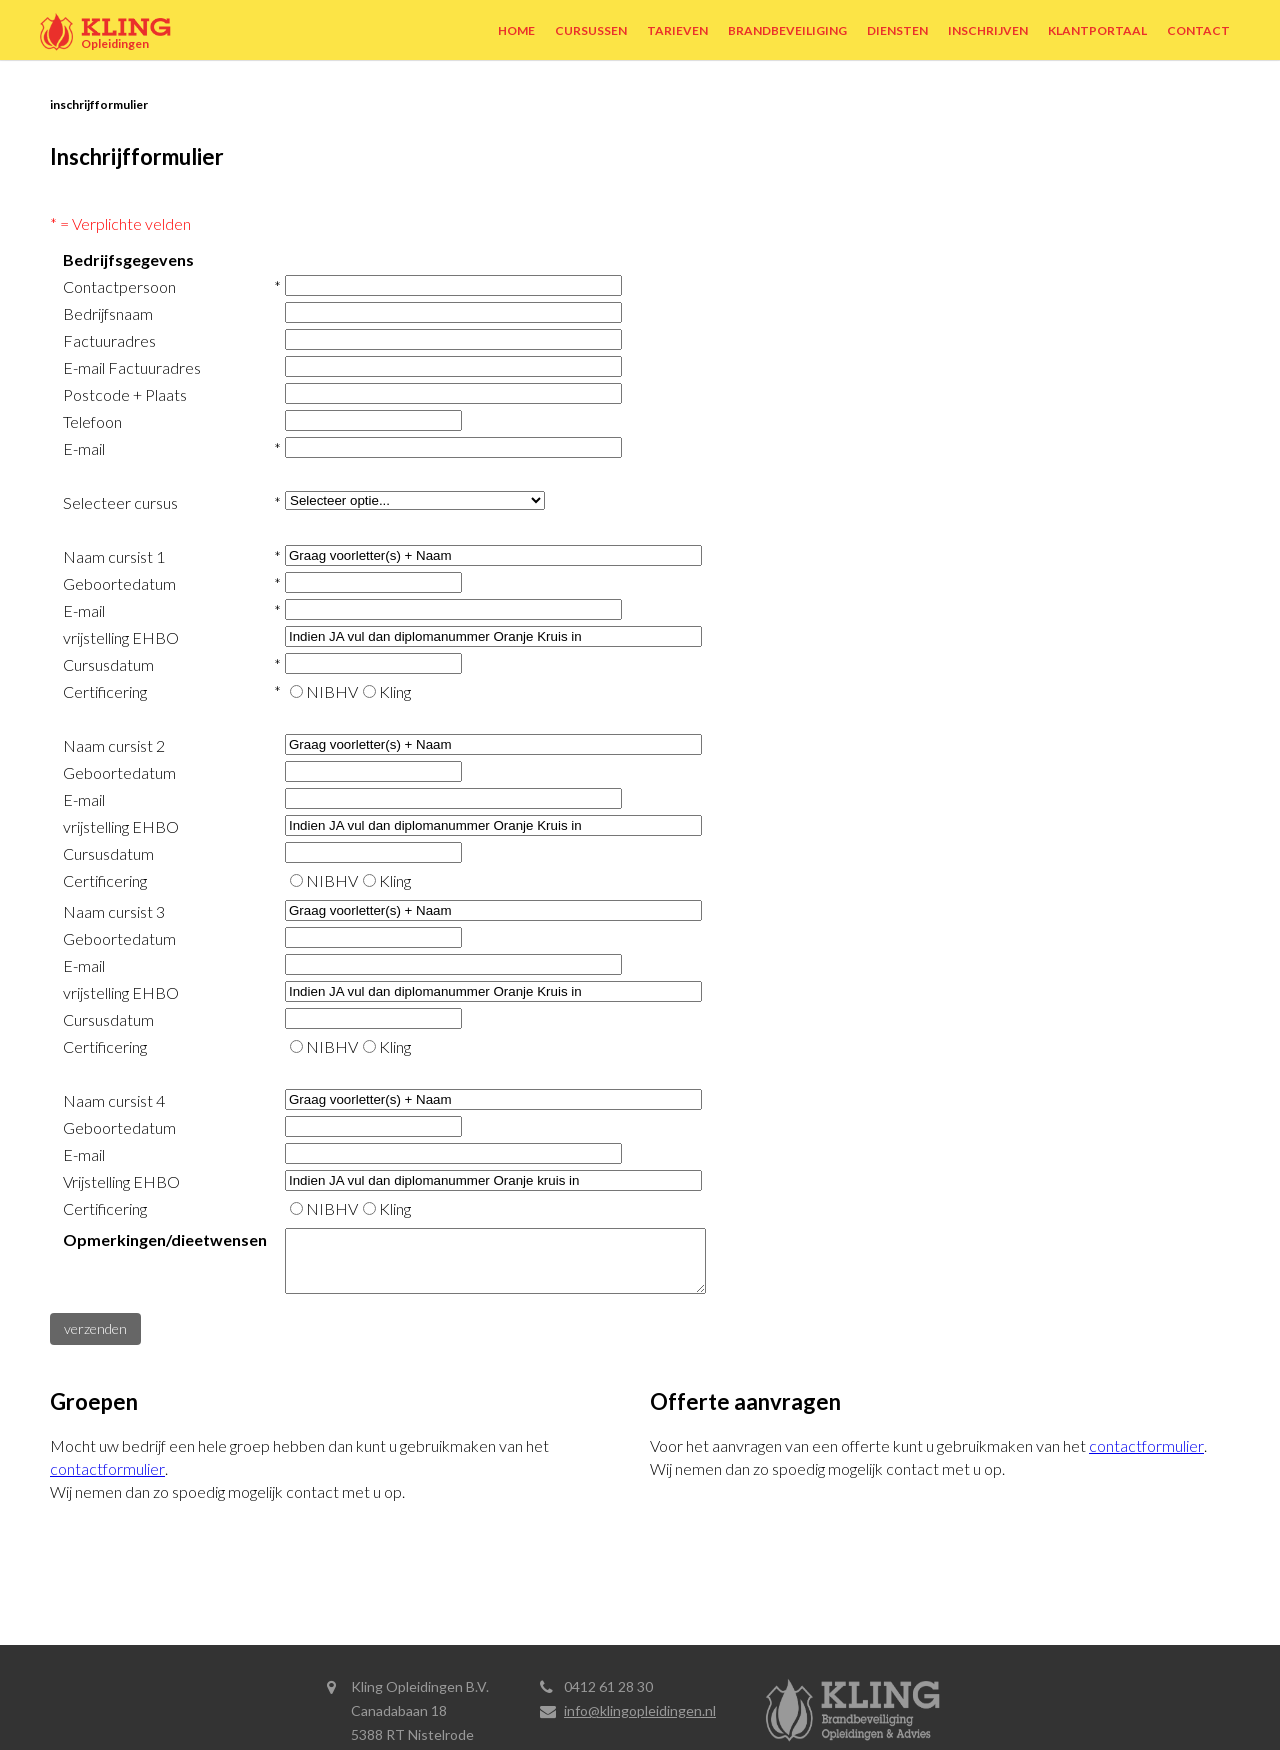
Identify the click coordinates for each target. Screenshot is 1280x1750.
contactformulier (107, 1480)
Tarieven (677, 30)
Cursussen (591, 30)
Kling (395, 691)
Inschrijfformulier (99, 104)
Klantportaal (1097, 30)
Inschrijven (988, 30)
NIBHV (332, 691)
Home (516, 30)
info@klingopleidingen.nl (640, 1710)
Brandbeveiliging (787, 30)
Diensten (897, 30)
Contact (1198, 30)
